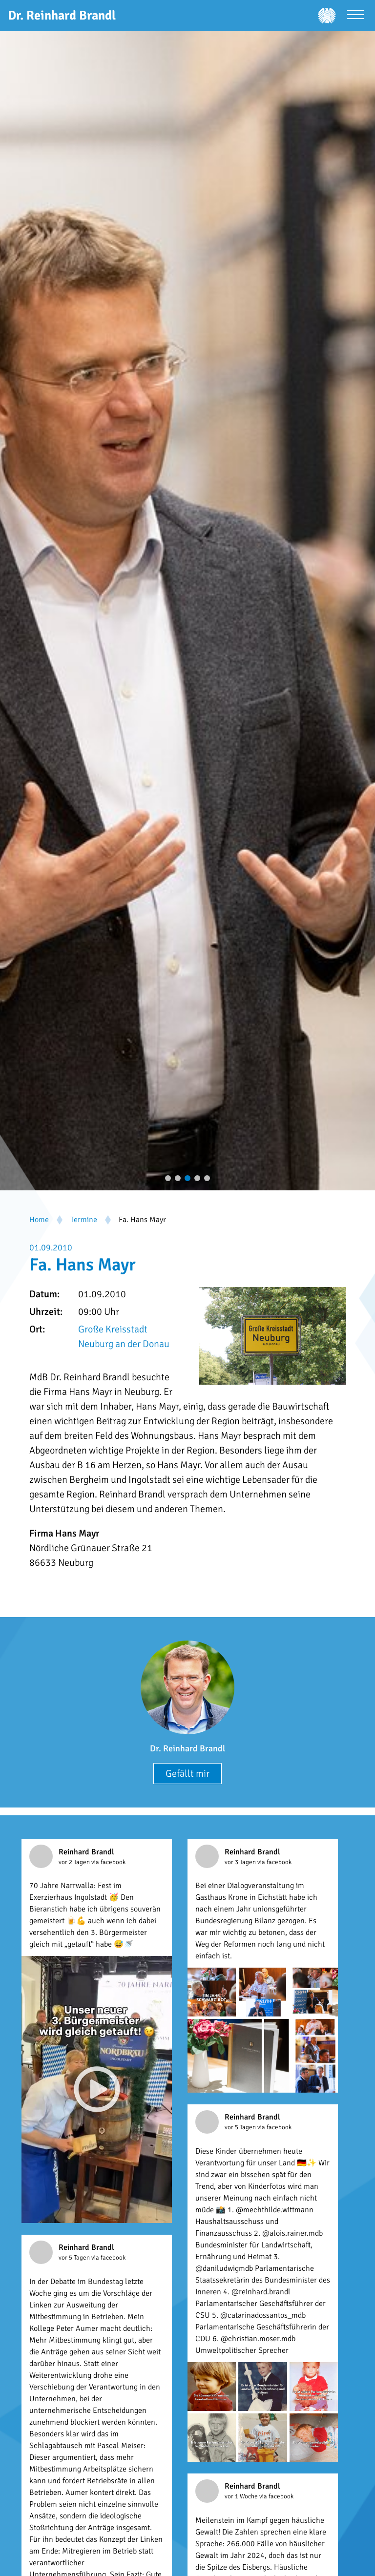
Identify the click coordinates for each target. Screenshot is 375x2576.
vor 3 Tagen (241, 1862)
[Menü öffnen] (355, 16)
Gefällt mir (187, 1773)
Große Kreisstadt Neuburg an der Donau (123, 1336)
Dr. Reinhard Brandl (187, 1748)
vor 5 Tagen (241, 2127)
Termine (83, 1220)
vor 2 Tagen (75, 1862)
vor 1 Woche (242, 2496)
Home (39, 1220)
